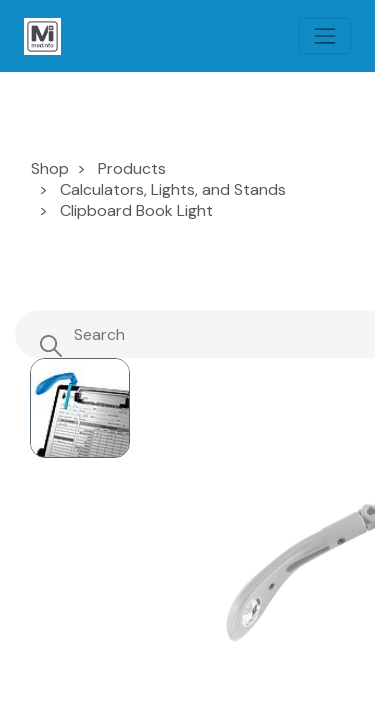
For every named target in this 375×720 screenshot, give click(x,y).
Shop (50, 168)
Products (132, 168)
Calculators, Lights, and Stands (173, 189)
